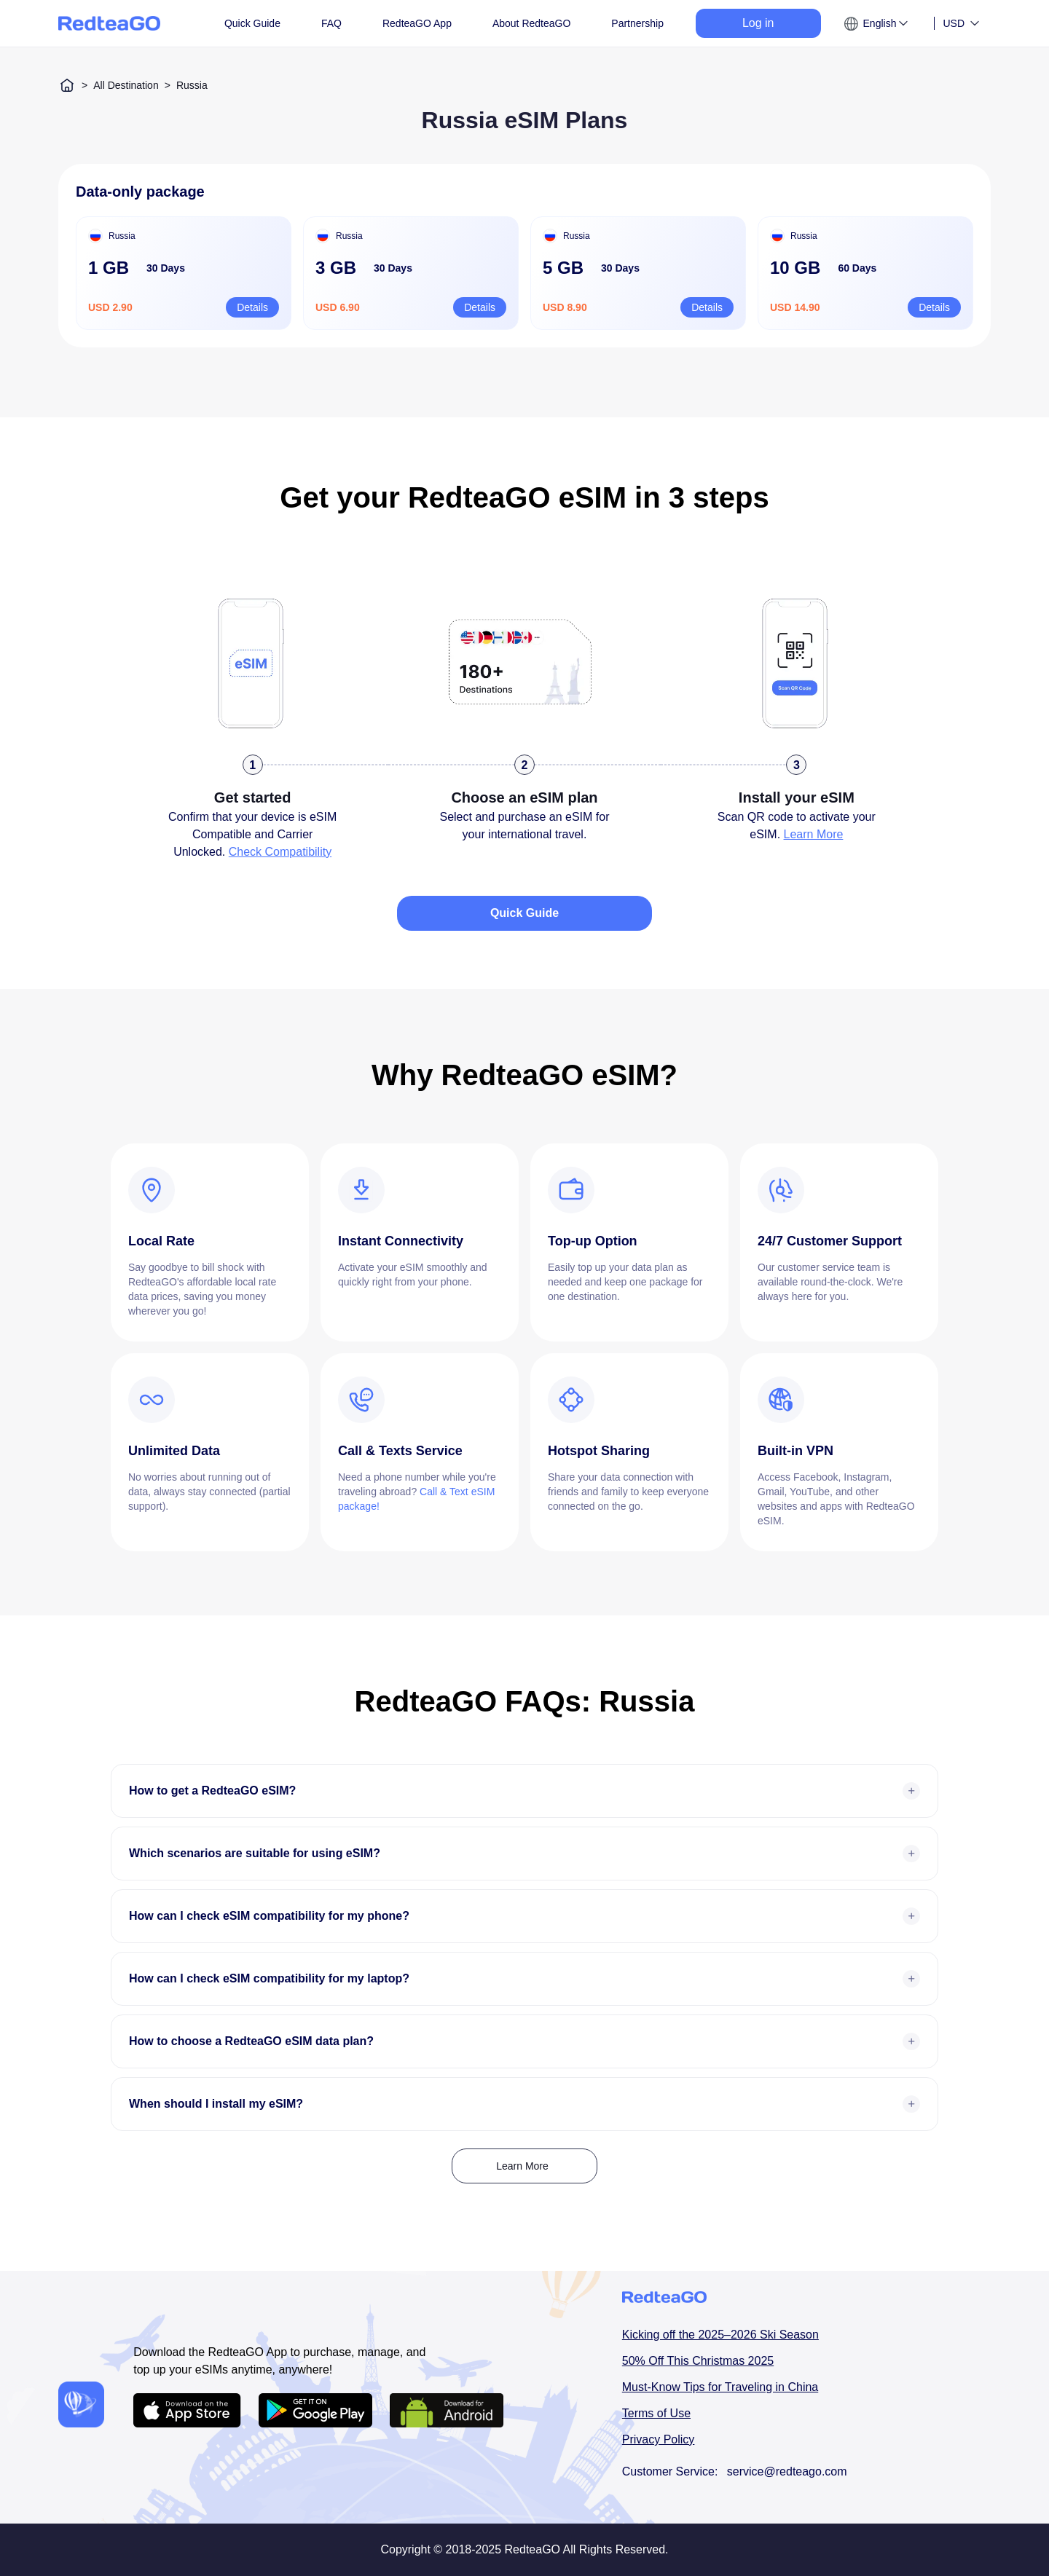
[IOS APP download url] (187, 2410)
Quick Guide (252, 23)
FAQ (331, 23)
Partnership (637, 23)
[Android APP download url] (315, 2410)
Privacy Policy (658, 2439)
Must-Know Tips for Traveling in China (720, 2387)
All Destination (126, 85)
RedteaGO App (417, 23)
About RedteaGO (531, 23)
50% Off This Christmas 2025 (698, 2361)
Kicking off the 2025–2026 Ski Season (720, 2334)
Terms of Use (656, 2413)
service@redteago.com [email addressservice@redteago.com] (787, 2471)
